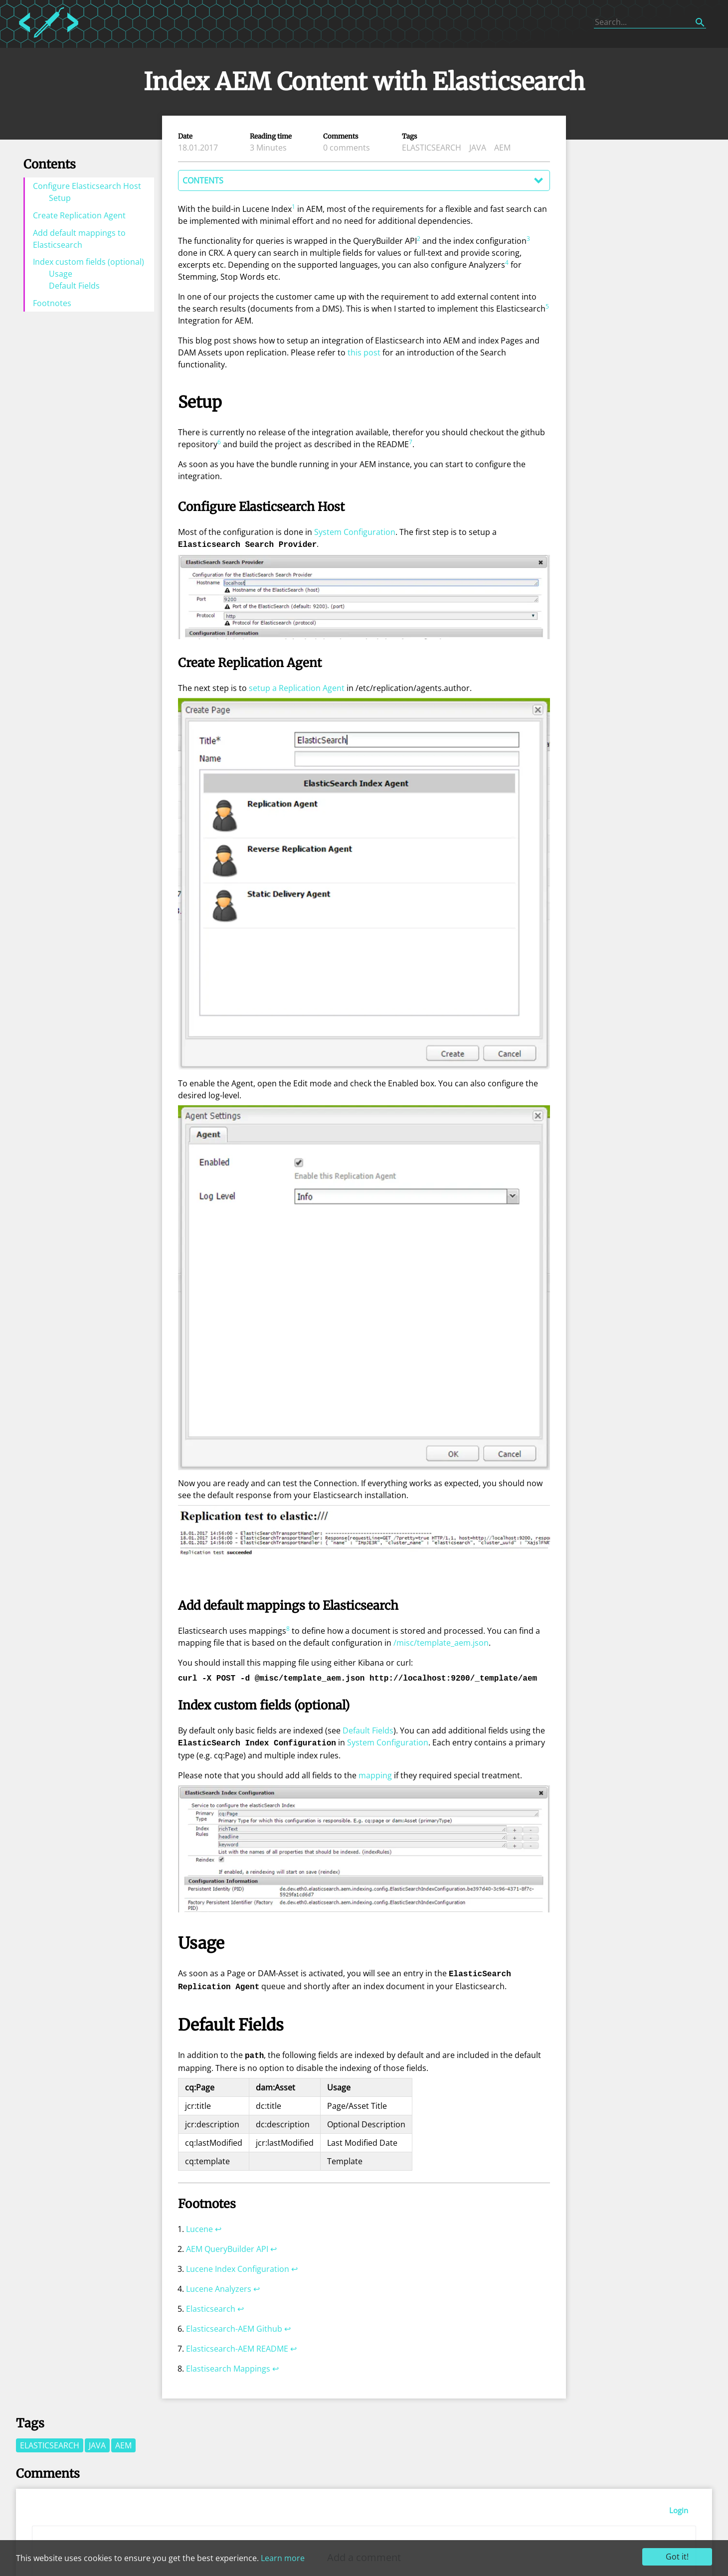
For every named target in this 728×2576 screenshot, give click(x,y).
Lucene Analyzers (218, 2283)
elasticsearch (431, 147)
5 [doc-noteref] (547, 306)
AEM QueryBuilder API (227, 2243)
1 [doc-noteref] (293, 206)
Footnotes (52, 303)
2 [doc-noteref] (418, 238)
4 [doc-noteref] (507, 262)
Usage (60, 273)
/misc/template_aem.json (441, 1641)
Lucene (199, 2224)
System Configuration (354, 531)
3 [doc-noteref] (528, 238)
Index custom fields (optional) (88, 261)
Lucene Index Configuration (237, 2263)
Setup (60, 197)
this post (364, 352)
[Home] (48, 39)
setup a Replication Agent (297, 687)
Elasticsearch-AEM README (237, 2343)
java (477, 147)
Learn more (283, 2558)
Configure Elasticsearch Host (87, 185)
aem (502, 147)
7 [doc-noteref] (410, 442)
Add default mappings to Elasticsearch (79, 238)
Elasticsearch (210, 2303)
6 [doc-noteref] (219, 442)
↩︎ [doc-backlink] (218, 2224)
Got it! (677, 2556)
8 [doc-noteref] (288, 1627)
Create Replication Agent (79, 215)
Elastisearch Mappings (228, 2363)
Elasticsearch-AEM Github (234, 2323)
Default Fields (74, 285)
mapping (375, 1773)
